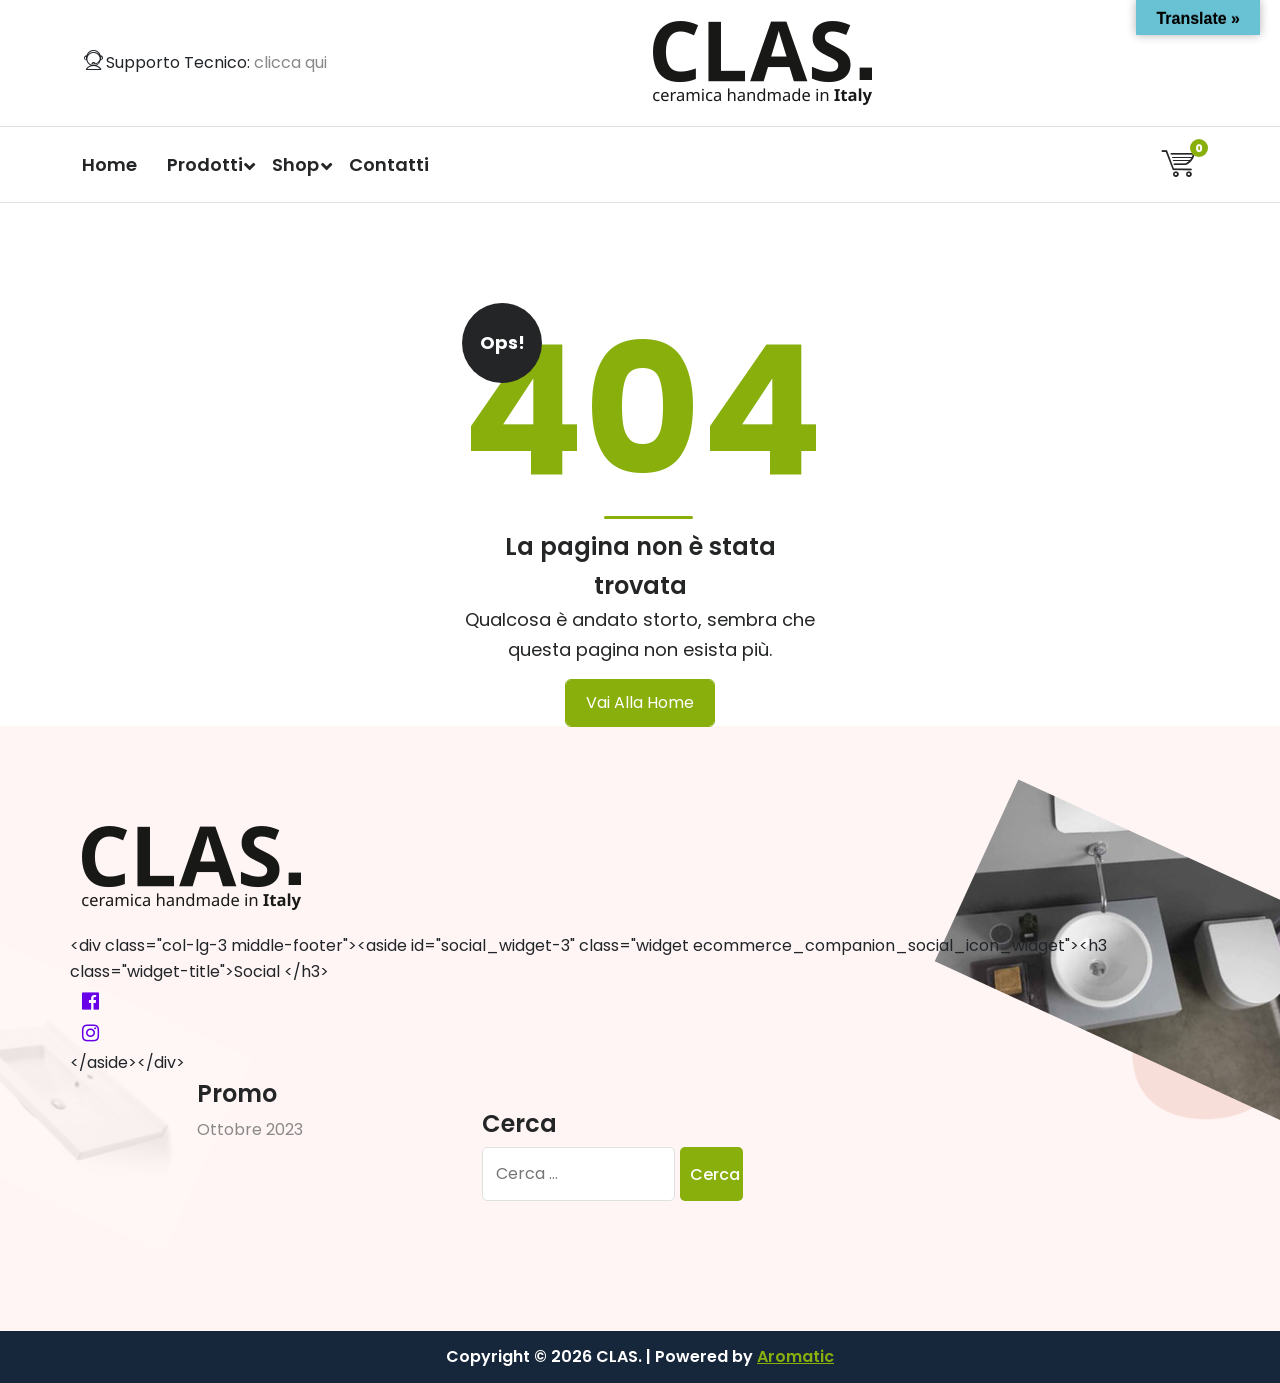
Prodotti (205, 164)
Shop (295, 164)
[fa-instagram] (90, 1033)
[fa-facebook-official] (90, 1001)
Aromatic (795, 1356)
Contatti (389, 164)
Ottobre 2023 (250, 1129)
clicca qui (290, 62)
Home (109, 164)
